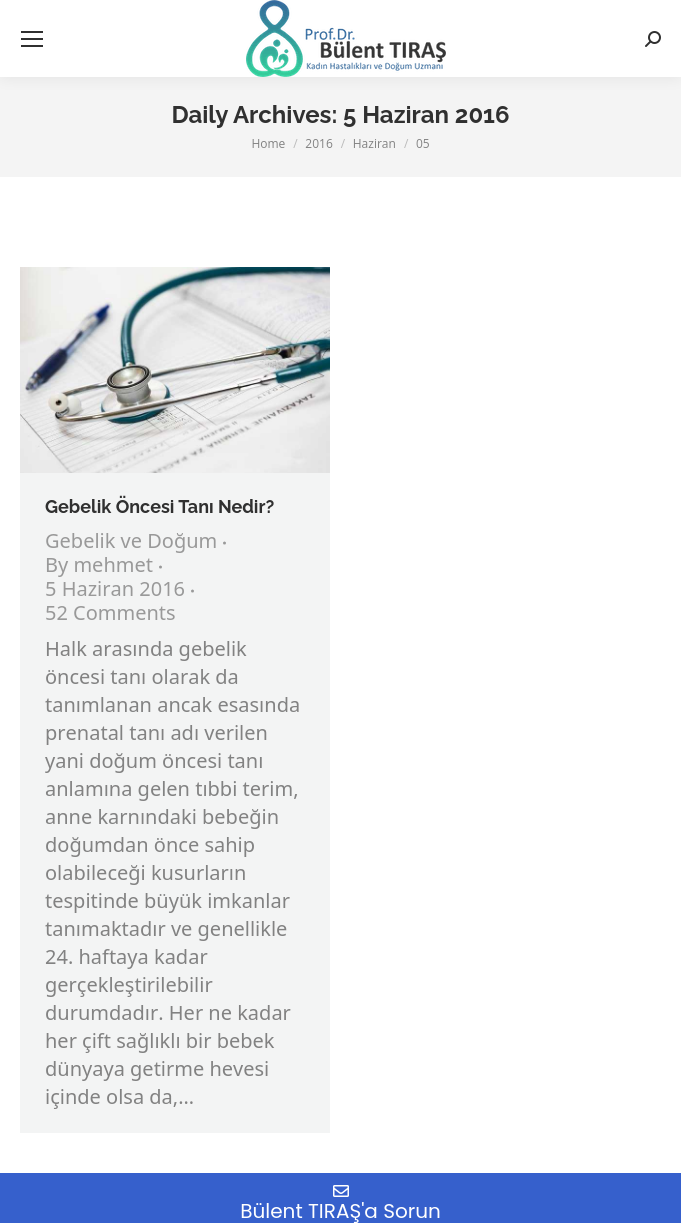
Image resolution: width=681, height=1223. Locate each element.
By (99, 567)
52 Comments (110, 615)
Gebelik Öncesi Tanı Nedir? (159, 506)
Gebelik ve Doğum (131, 542)
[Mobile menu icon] (32, 39)
